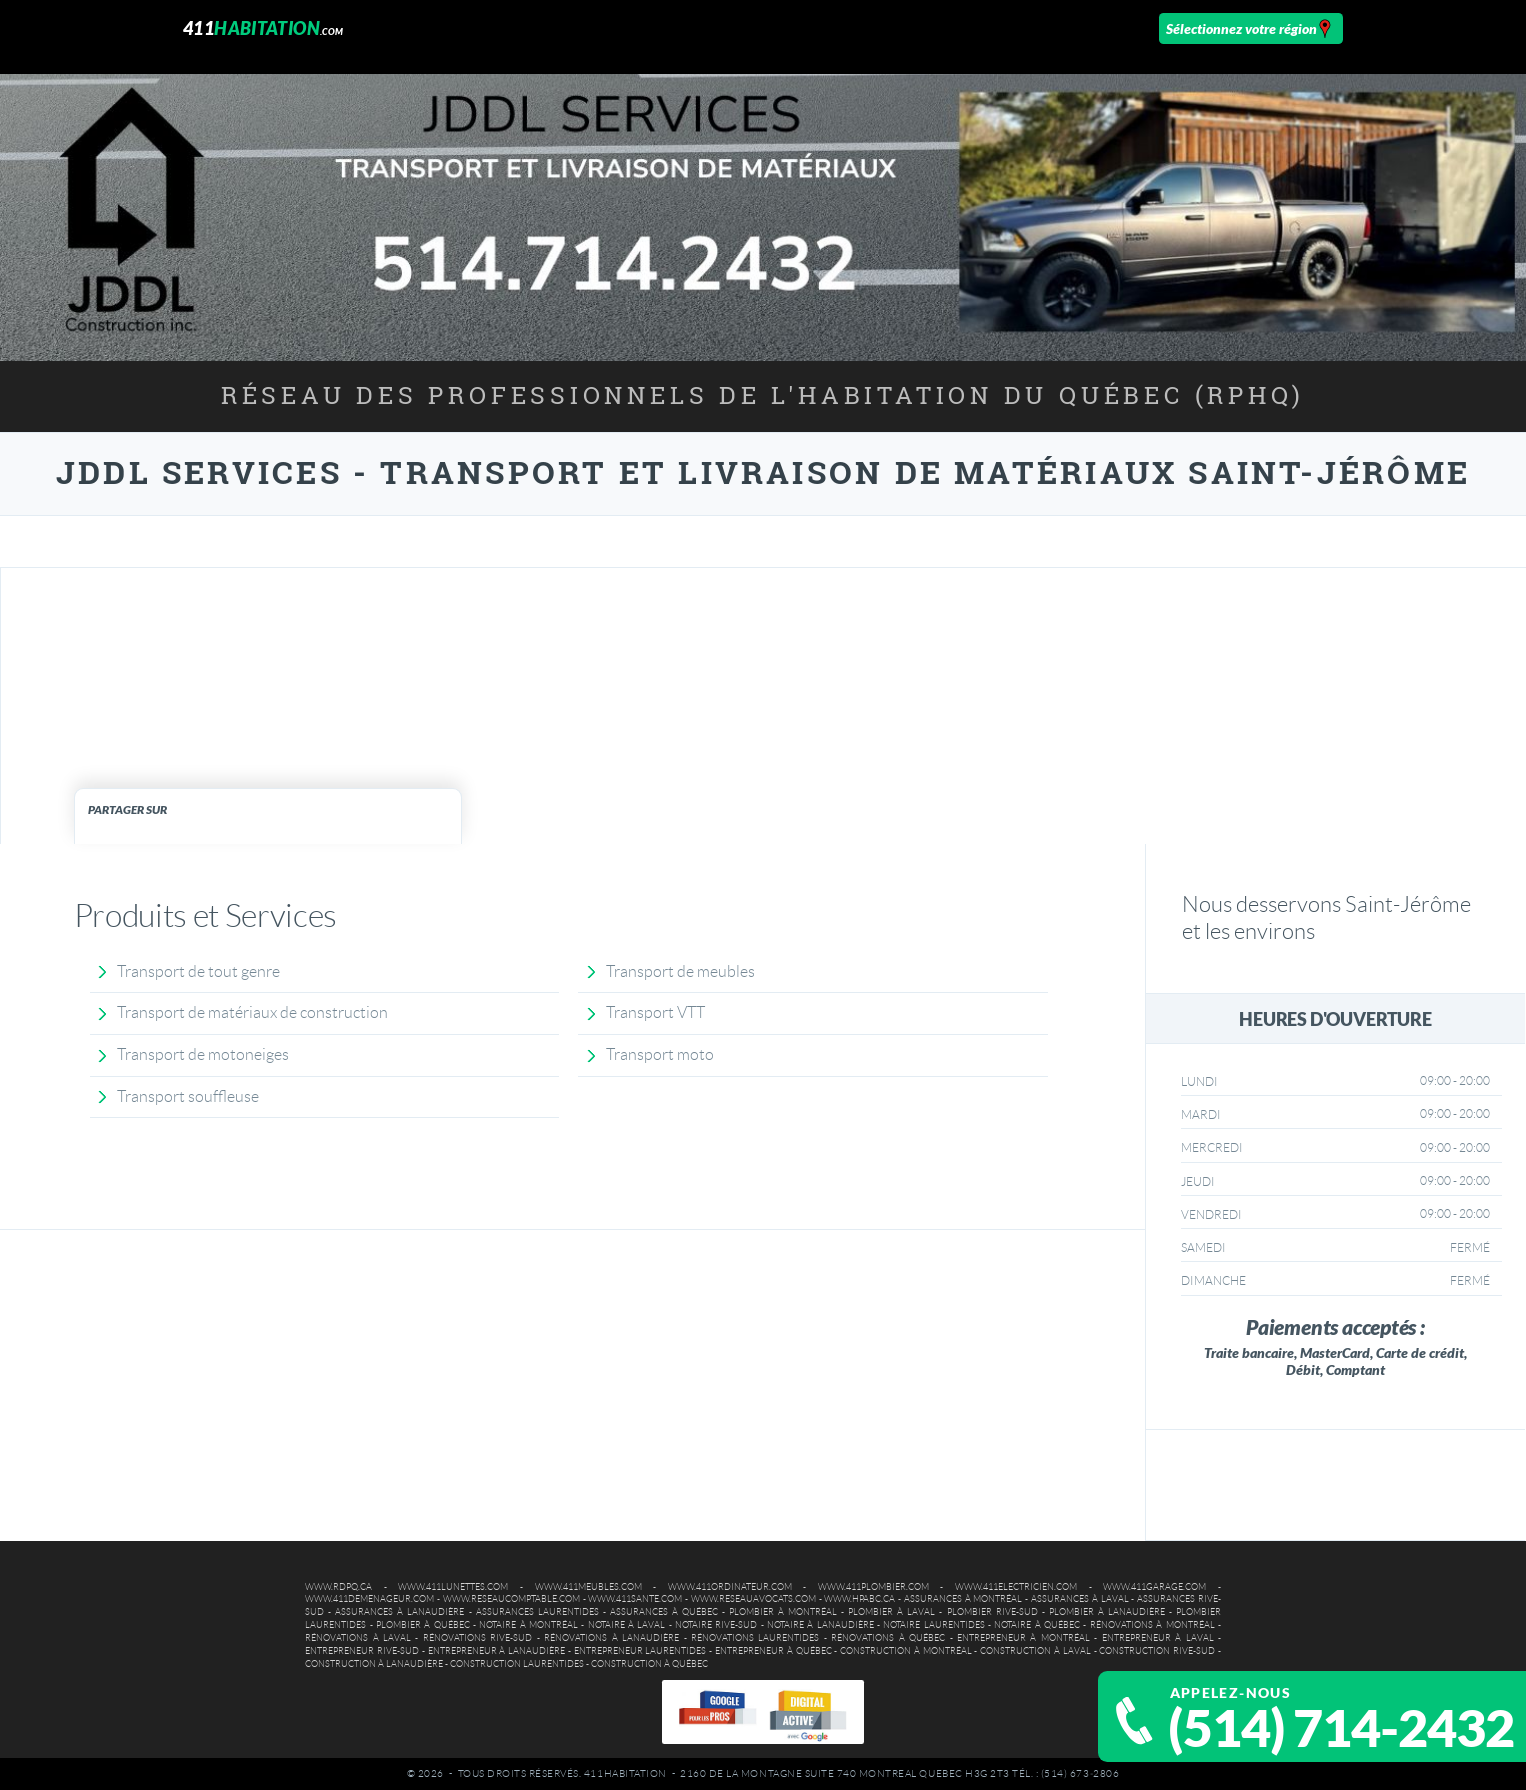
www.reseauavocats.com (753, 1599)
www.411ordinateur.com (730, 1587)
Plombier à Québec (423, 1625)
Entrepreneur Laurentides (640, 1651)
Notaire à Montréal (528, 1625)
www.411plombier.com (873, 1587)
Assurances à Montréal (963, 1599)
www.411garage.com (1154, 1587)
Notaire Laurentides (933, 1625)
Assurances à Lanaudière (399, 1612)
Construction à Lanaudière (374, 1664)
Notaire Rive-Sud (716, 1625)
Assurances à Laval (1080, 1599)
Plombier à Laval (891, 1612)
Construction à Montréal (906, 1651)
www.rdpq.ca (338, 1587)
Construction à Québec (649, 1664)
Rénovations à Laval (358, 1638)
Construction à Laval (1035, 1651)
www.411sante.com (635, 1599)
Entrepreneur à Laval (1158, 1638)
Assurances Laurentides (537, 1612)
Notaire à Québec (1037, 1625)
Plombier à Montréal (783, 1612)
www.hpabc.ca (859, 1599)
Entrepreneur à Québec (773, 1651)
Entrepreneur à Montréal (1023, 1638)
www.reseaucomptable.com (511, 1599)
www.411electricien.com (1016, 1587)
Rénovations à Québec (888, 1638)
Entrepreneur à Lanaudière (497, 1651)
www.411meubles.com (588, 1587)
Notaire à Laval (627, 1625)
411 (263, 28)
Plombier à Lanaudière (1107, 1612)
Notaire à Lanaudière (820, 1625)
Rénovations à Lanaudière (611, 1638)
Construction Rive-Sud (1157, 1651)
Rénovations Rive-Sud (477, 1638)
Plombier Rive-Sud (992, 1612)
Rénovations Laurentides (755, 1638)
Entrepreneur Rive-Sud (362, 1651)
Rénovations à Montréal (1152, 1625)
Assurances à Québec (664, 1612)
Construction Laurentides (517, 1664)
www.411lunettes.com (453, 1587)
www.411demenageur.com (369, 1599)
